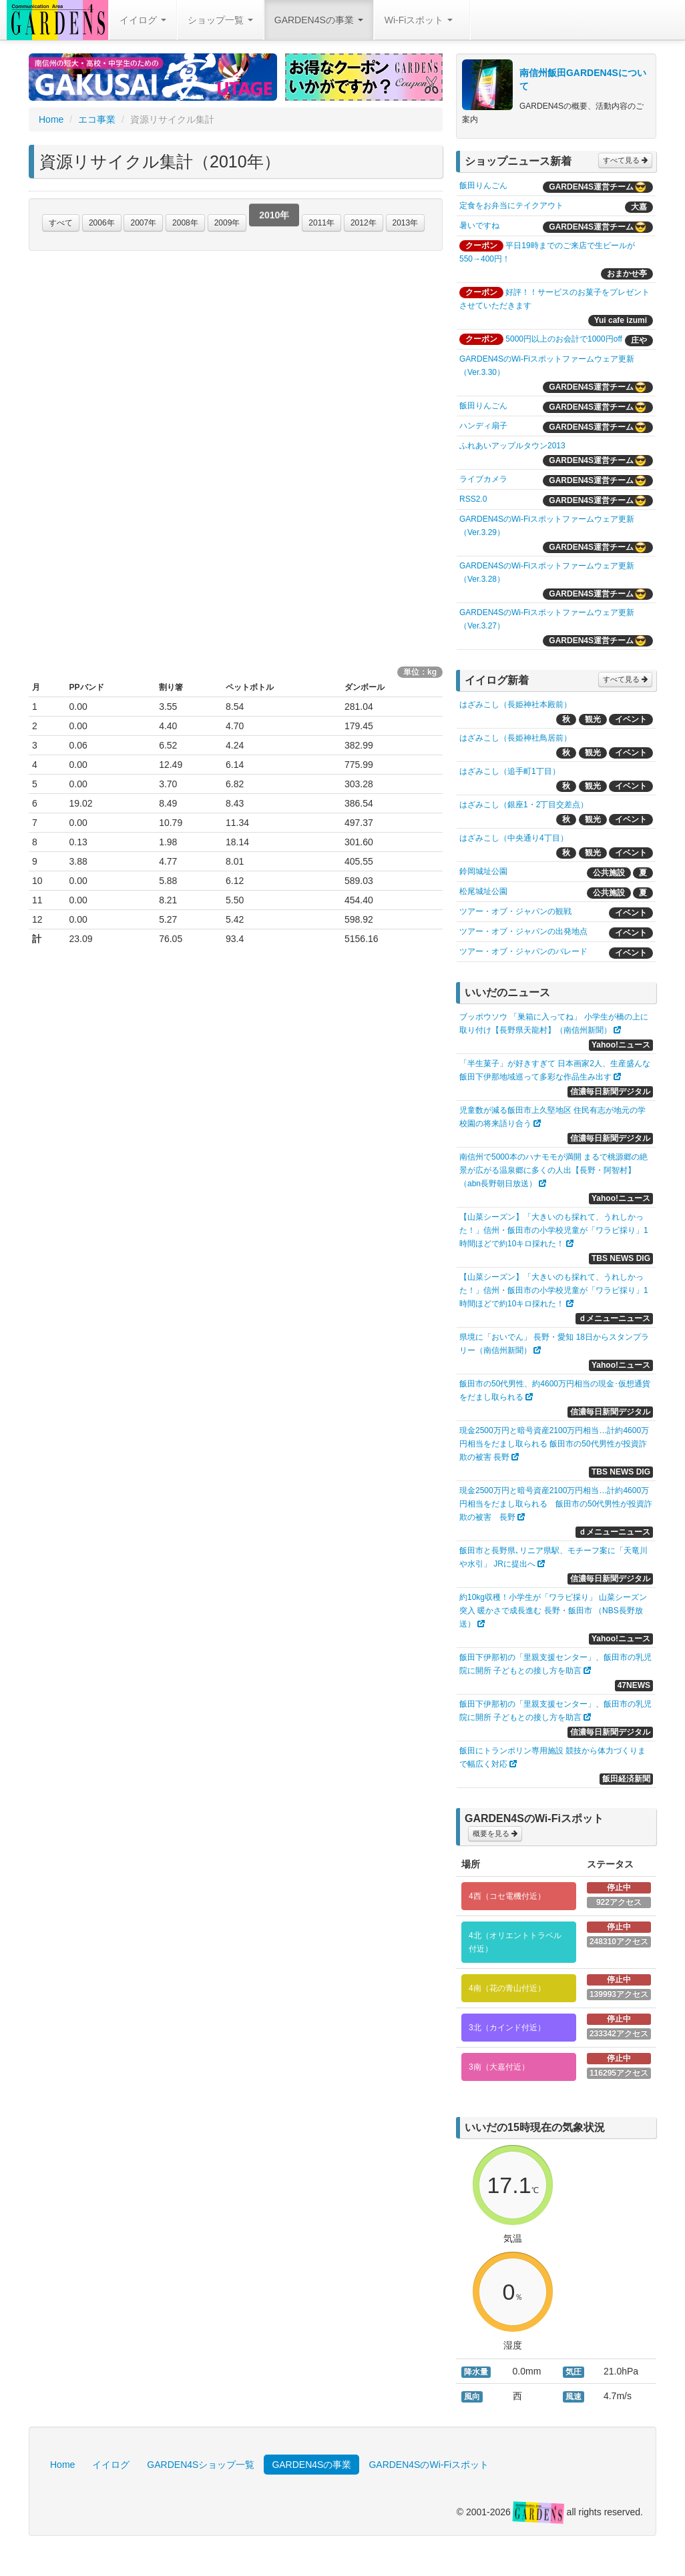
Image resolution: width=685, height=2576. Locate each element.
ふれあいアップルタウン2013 (512, 445)
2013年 (406, 223)
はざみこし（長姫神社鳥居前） (515, 738)
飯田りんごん (483, 185)
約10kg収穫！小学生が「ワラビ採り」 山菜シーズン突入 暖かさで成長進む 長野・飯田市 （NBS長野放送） (553, 1611)
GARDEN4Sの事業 (318, 20)
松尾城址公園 (483, 891)
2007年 (143, 223)
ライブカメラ (483, 479)
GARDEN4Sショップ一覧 (200, 2464)
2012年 (364, 223)
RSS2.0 (473, 499)
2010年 (274, 221)
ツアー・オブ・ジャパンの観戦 (515, 911)
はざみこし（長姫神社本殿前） (515, 704)
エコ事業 (97, 119)
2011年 (321, 223)
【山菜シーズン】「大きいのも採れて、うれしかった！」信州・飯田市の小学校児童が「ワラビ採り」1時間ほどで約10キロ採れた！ (553, 1230)
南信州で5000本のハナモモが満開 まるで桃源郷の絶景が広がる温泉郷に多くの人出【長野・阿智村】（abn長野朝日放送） (553, 1170)
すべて (61, 223)
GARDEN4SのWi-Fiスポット (429, 2464)
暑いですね (479, 225)
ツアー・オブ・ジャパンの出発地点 (523, 931)
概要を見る (495, 1833)
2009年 (227, 223)
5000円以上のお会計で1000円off (563, 339)
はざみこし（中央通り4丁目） (513, 838)
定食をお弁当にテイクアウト (511, 205)
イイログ (143, 20)
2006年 (102, 223)
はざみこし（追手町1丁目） (509, 771)
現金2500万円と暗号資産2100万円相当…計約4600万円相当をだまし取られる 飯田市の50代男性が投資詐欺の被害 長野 (554, 1444)
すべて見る (625, 160)
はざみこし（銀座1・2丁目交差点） (523, 804)
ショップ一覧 (220, 20)
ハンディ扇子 (483, 425)
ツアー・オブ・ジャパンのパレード (523, 951)
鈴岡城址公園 (483, 871)
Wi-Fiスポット (419, 20)
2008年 (185, 223)
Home (51, 119)
